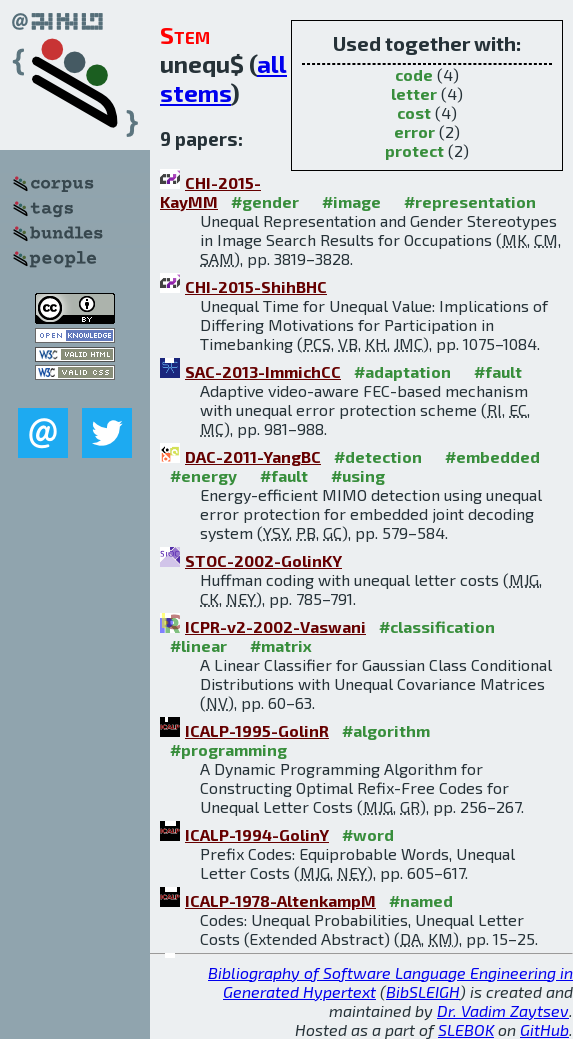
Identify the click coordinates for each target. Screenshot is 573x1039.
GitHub (544, 1029)
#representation (470, 201)
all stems (223, 78)
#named (421, 900)
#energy (203, 475)
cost (414, 112)
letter (414, 93)
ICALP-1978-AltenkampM (280, 900)
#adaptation (402, 371)
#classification (437, 626)
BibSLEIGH (423, 991)
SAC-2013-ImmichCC (263, 371)
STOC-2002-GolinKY (263, 560)
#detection (378, 456)
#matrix (281, 645)
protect (414, 150)
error (414, 131)
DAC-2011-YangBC (253, 456)
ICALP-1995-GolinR (257, 730)
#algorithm (386, 730)
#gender (265, 201)
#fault (498, 371)
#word (368, 834)
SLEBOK (466, 1029)
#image (351, 201)
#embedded (492, 456)
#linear (198, 645)
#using (358, 475)
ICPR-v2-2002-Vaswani (275, 626)
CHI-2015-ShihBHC (256, 286)
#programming (228, 749)
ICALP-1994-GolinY (257, 834)
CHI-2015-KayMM (210, 192)
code (414, 74)
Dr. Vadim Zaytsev (503, 1010)
